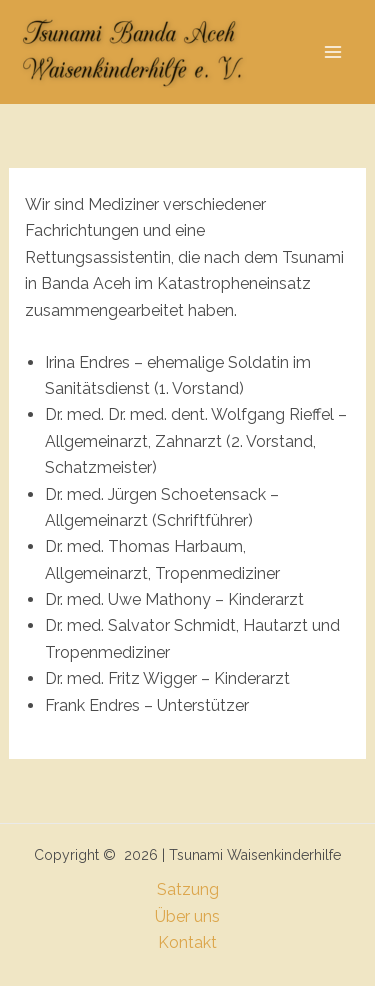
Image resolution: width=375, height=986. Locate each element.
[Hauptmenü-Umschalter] (333, 52)
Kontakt (187, 942)
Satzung (188, 889)
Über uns (187, 916)
